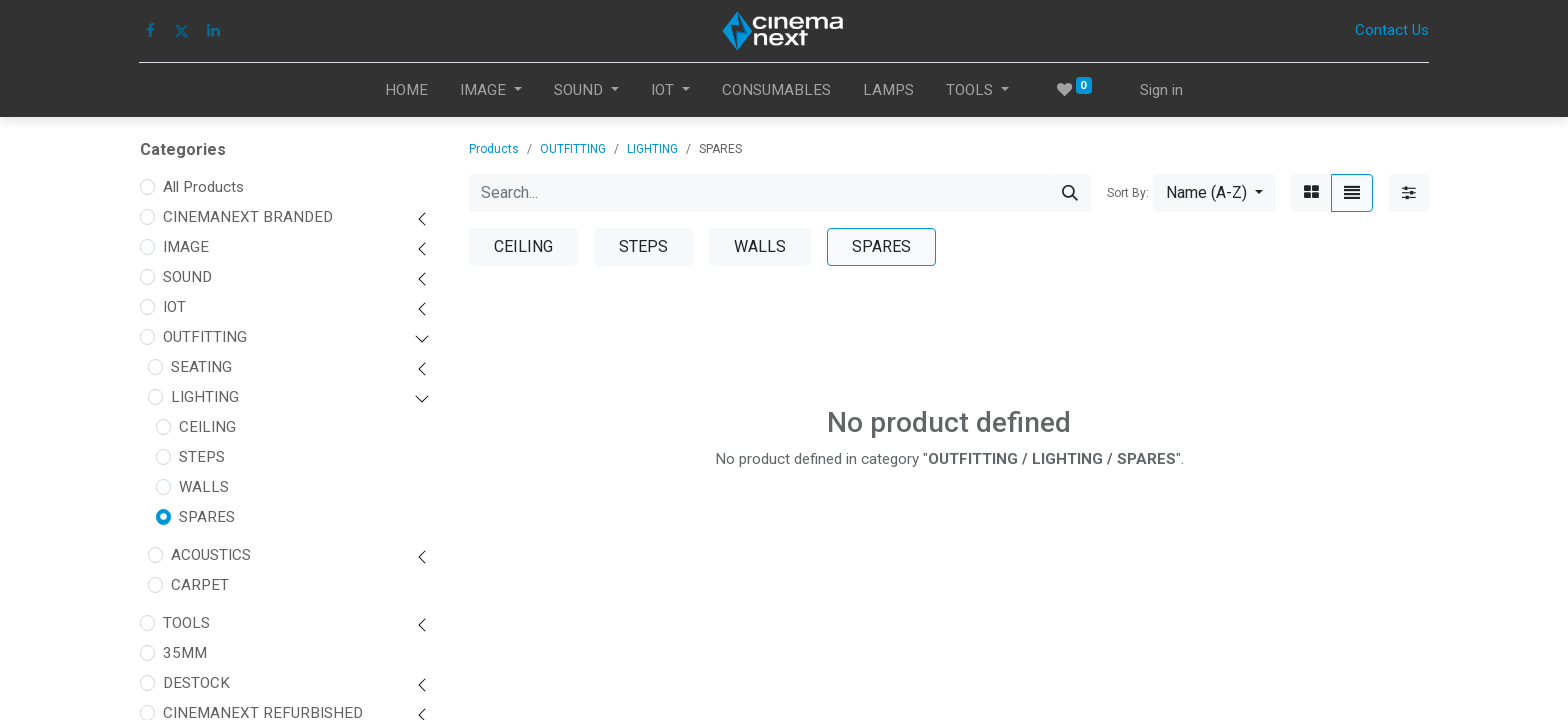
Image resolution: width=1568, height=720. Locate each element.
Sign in (1161, 90)
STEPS (202, 457)
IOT (174, 307)
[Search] (1070, 193)
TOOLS (186, 623)
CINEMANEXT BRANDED (248, 217)
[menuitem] (406, 90)
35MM (185, 653)
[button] (1214, 193)
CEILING (207, 427)
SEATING (201, 367)
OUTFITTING (205, 337)
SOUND (187, 277)
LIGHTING (205, 397)
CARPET (200, 585)
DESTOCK (196, 683)
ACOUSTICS (211, 555)
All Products (203, 187)
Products (494, 149)
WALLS (204, 487)
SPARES (207, 517)
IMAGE (186, 247)
